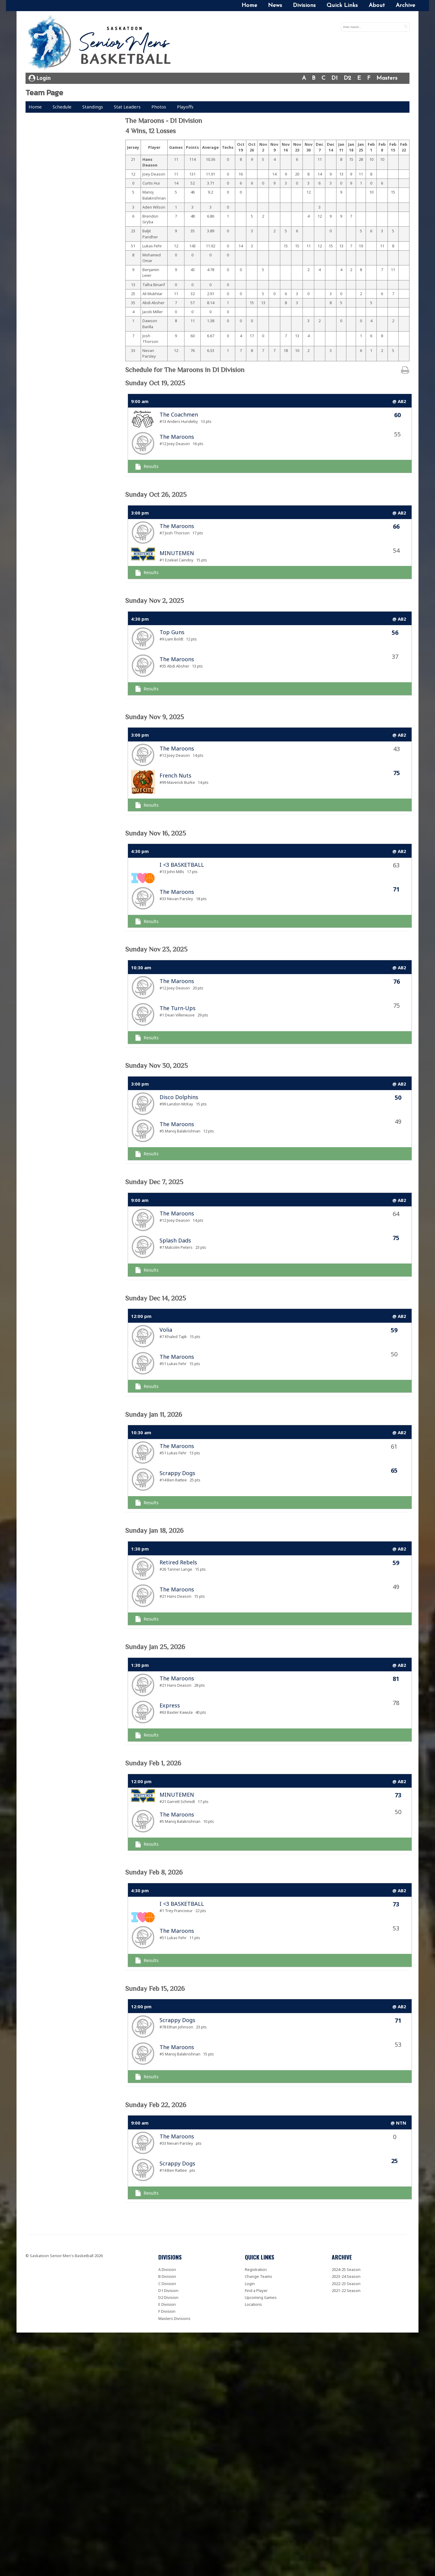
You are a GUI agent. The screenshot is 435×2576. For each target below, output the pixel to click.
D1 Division (168, 2290)
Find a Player (256, 2290)
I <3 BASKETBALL (182, 864)
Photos (158, 107)
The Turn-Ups (178, 1008)
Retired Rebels (178, 1562)
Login (40, 78)
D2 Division (168, 2297)
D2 (347, 78)
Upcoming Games (261, 2297)
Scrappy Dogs (177, 1473)
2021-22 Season (346, 2290)
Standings (92, 107)
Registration (256, 2269)
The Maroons (177, 436)
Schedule (62, 107)
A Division (167, 2269)
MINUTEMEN (177, 553)
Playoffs (185, 107)
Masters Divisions (174, 2318)
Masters (386, 78)
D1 (334, 78)
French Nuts (175, 775)
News (275, 5)
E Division (167, 2304)
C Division (167, 2283)
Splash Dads (175, 1240)
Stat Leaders (127, 107)
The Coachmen (179, 414)
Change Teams (258, 2276)
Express (170, 1705)
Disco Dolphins (179, 1097)
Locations (253, 2304)
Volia (166, 1329)
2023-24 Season (346, 2276)
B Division (167, 2276)
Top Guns (172, 632)
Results (147, 466)
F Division (166, 2311)
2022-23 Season (346, 2283)
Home (249, 5)
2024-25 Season (346, 2269)
